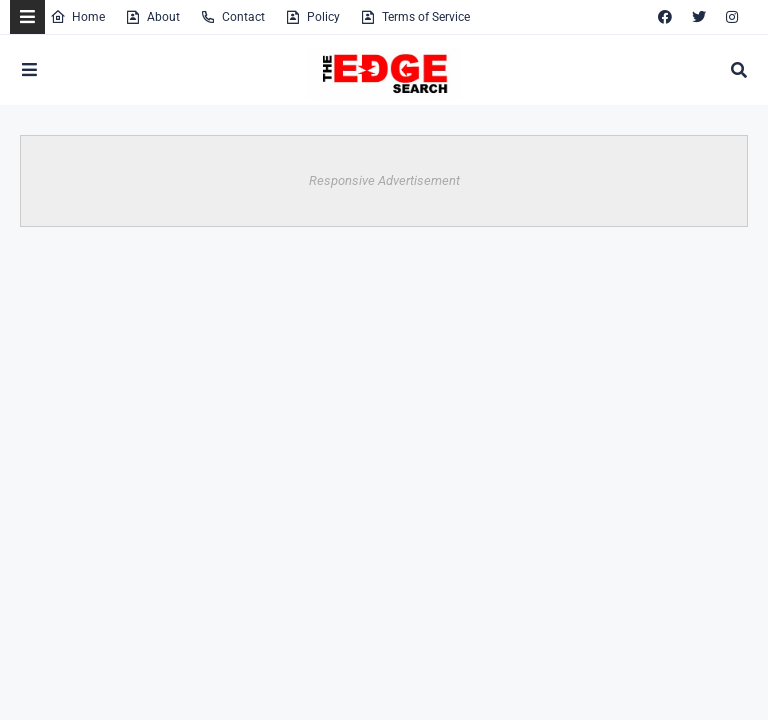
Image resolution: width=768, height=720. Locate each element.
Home (77, 17)
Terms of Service (415, 17)
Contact (232, 17)
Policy (312, 17)
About (152, 17)
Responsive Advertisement (384, 180)
